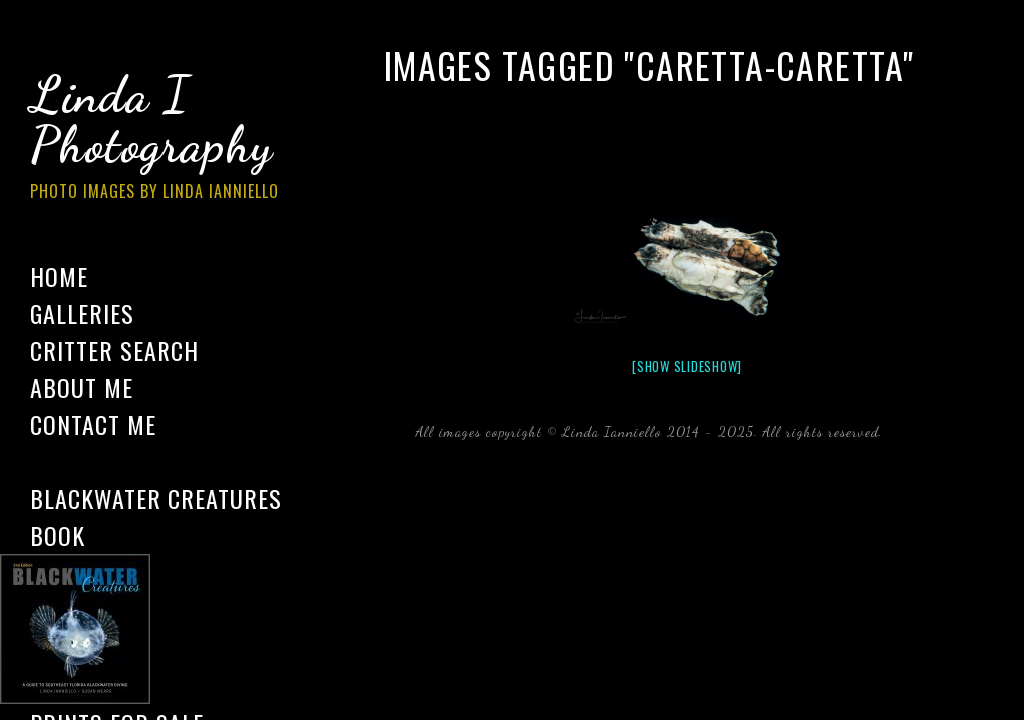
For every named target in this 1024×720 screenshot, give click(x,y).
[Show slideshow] (687, 366)
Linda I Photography (170, 139)
